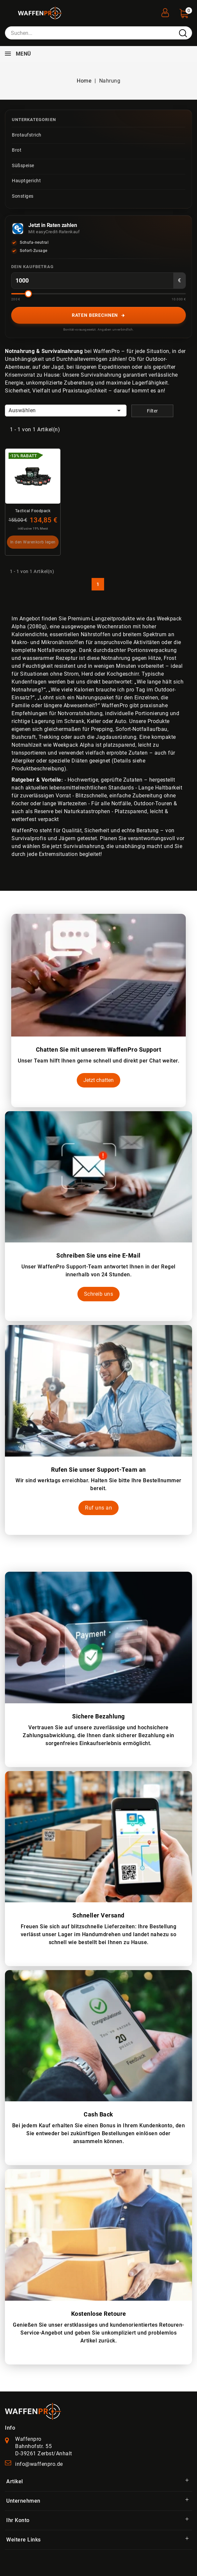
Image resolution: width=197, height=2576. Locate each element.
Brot (16, 150)
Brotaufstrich (27, 135)
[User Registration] (165, 11)
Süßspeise (23, 165)
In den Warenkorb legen (33, 542)
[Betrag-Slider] (98, 293)
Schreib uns (98, 1294)
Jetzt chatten (98, 1080)
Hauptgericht (26, 180)
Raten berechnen (99, 315)
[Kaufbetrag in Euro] (92, 280)
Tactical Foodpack (33, 511)
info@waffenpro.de (39, 2464)
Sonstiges (23, 196)
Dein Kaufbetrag (32, 266)
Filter (152, 410)
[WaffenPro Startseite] (33, 2411)
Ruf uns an (98, 1508)
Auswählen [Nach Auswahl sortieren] (66, 410)
